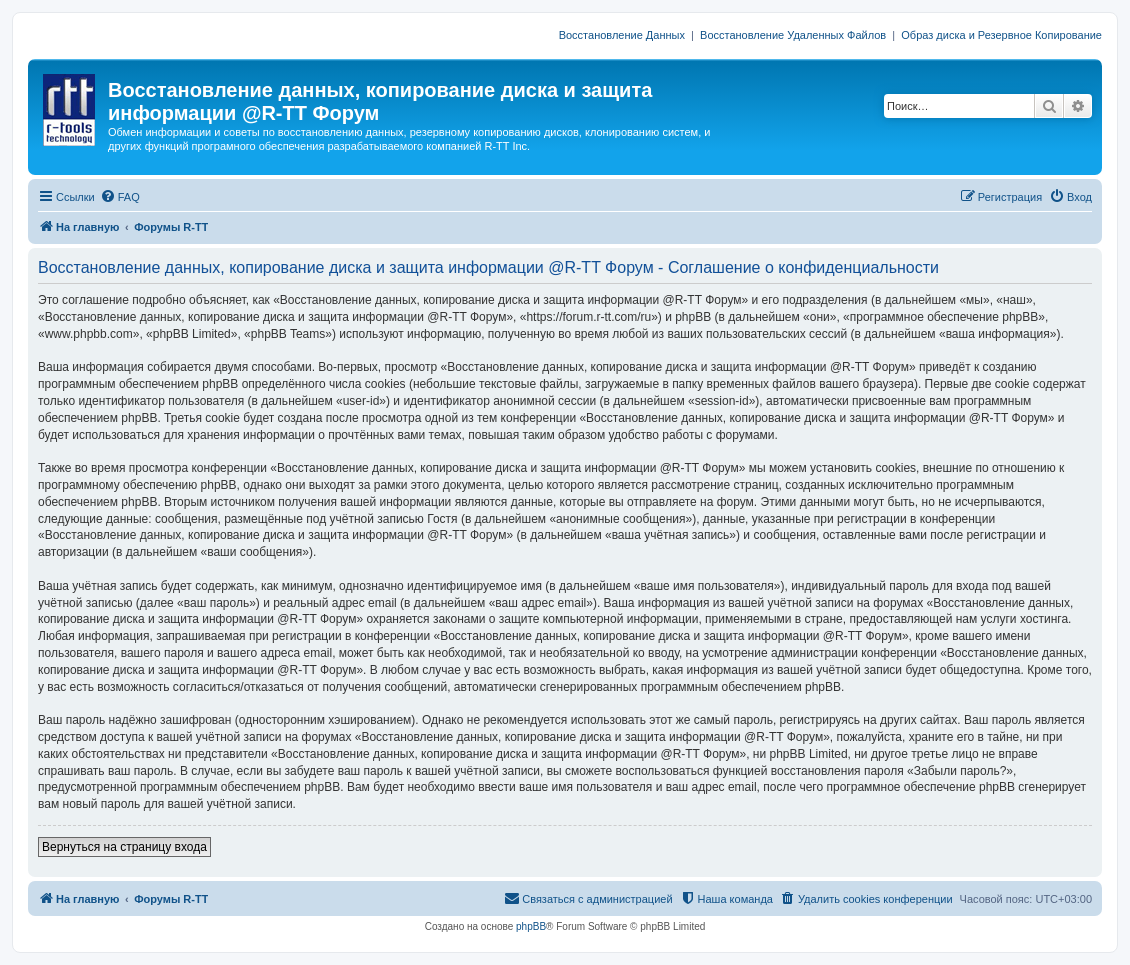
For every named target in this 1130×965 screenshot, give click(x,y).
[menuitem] (120, 197)
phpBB (531, 926)
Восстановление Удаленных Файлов (793, 35)
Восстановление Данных (622, 35)
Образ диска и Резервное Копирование (1001, 35)
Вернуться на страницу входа (124, 847)
